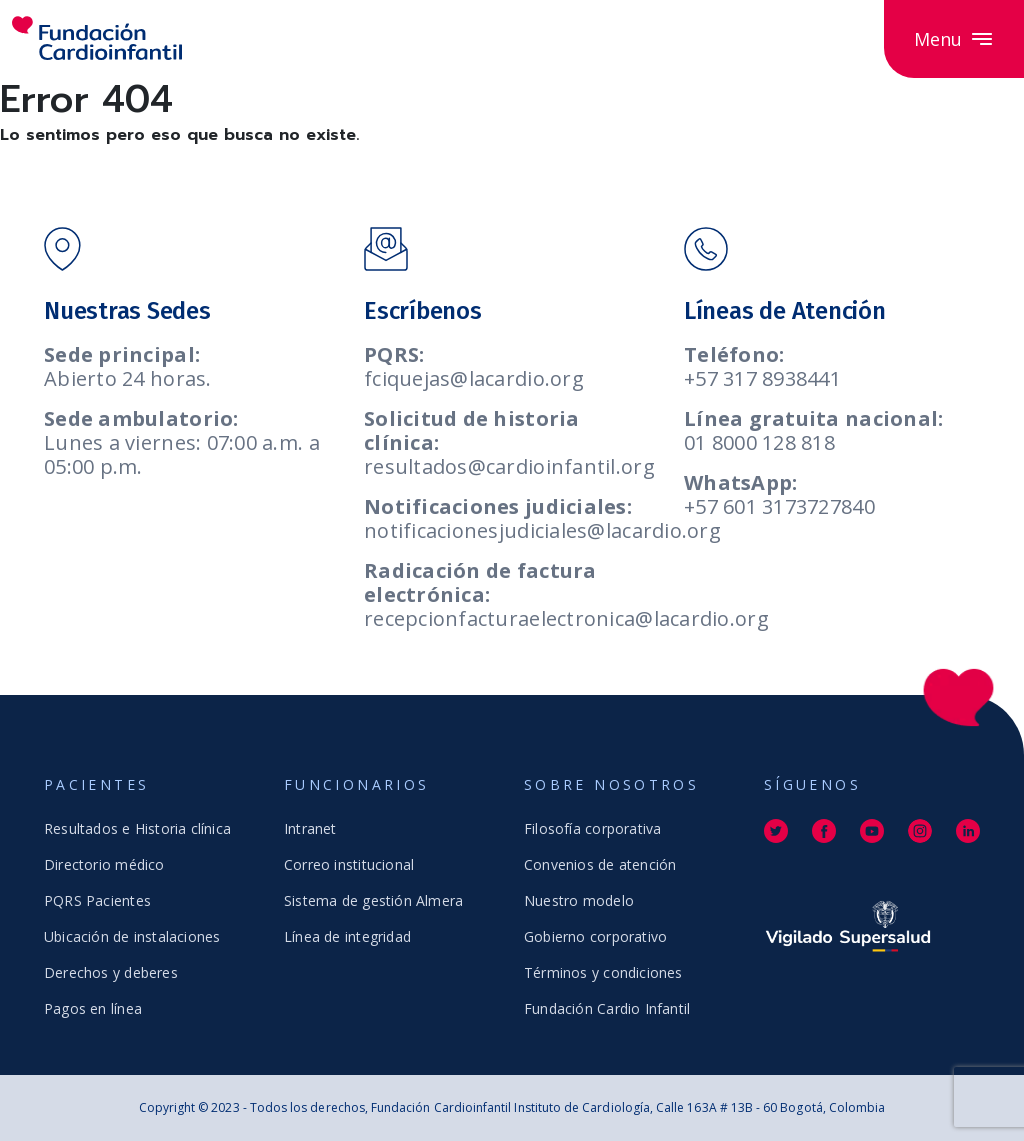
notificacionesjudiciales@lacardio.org (542, 530)
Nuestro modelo (579, 900)
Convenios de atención (600, 864)
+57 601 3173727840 (779, 506)
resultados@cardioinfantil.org (509, 466)
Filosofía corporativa (592, 828)
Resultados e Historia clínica (137, 828)
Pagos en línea (93, 1008)
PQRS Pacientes (97, 900)
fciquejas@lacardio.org (474, 378)
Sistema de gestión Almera (373, 900)
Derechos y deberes (111, 972)
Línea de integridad (347, 936)
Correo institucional (349, 864)
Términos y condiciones (603, 972)
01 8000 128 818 (759, 442)
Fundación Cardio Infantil (607, 1008)
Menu (954, 39)
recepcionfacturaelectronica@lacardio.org (566, 618)
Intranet (310, 828)
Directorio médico (104, 864)
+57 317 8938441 (762, 378)
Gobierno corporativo (595, 936)
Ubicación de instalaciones (132, 936)
